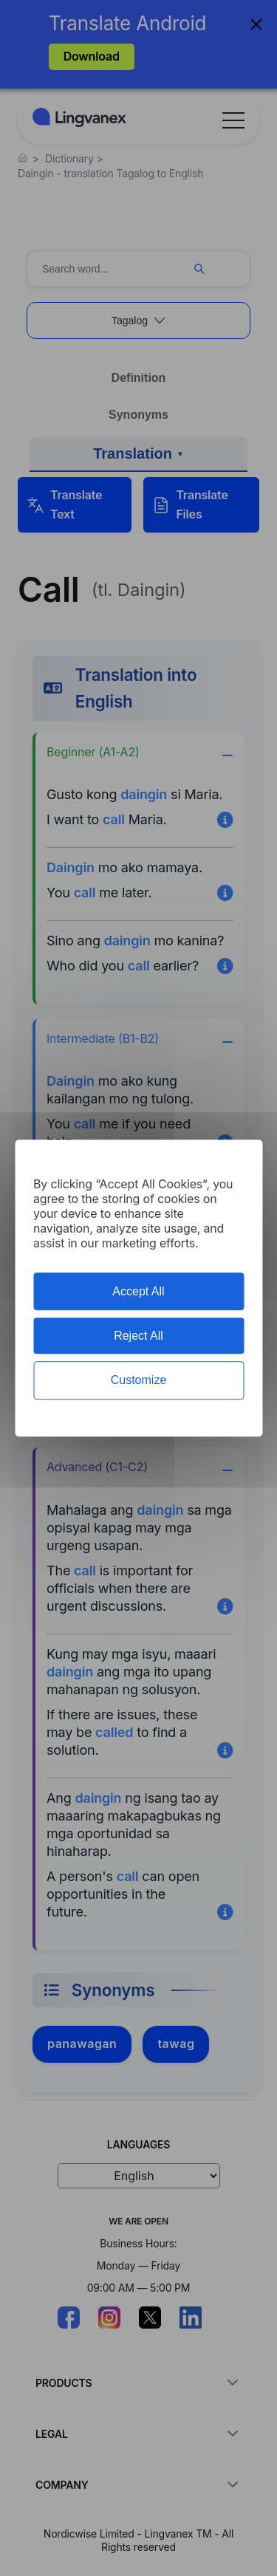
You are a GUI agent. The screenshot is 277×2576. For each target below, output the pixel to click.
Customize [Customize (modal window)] (139, 1380)
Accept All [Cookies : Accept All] (138, 1291)
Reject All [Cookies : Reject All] (138, 1335)
